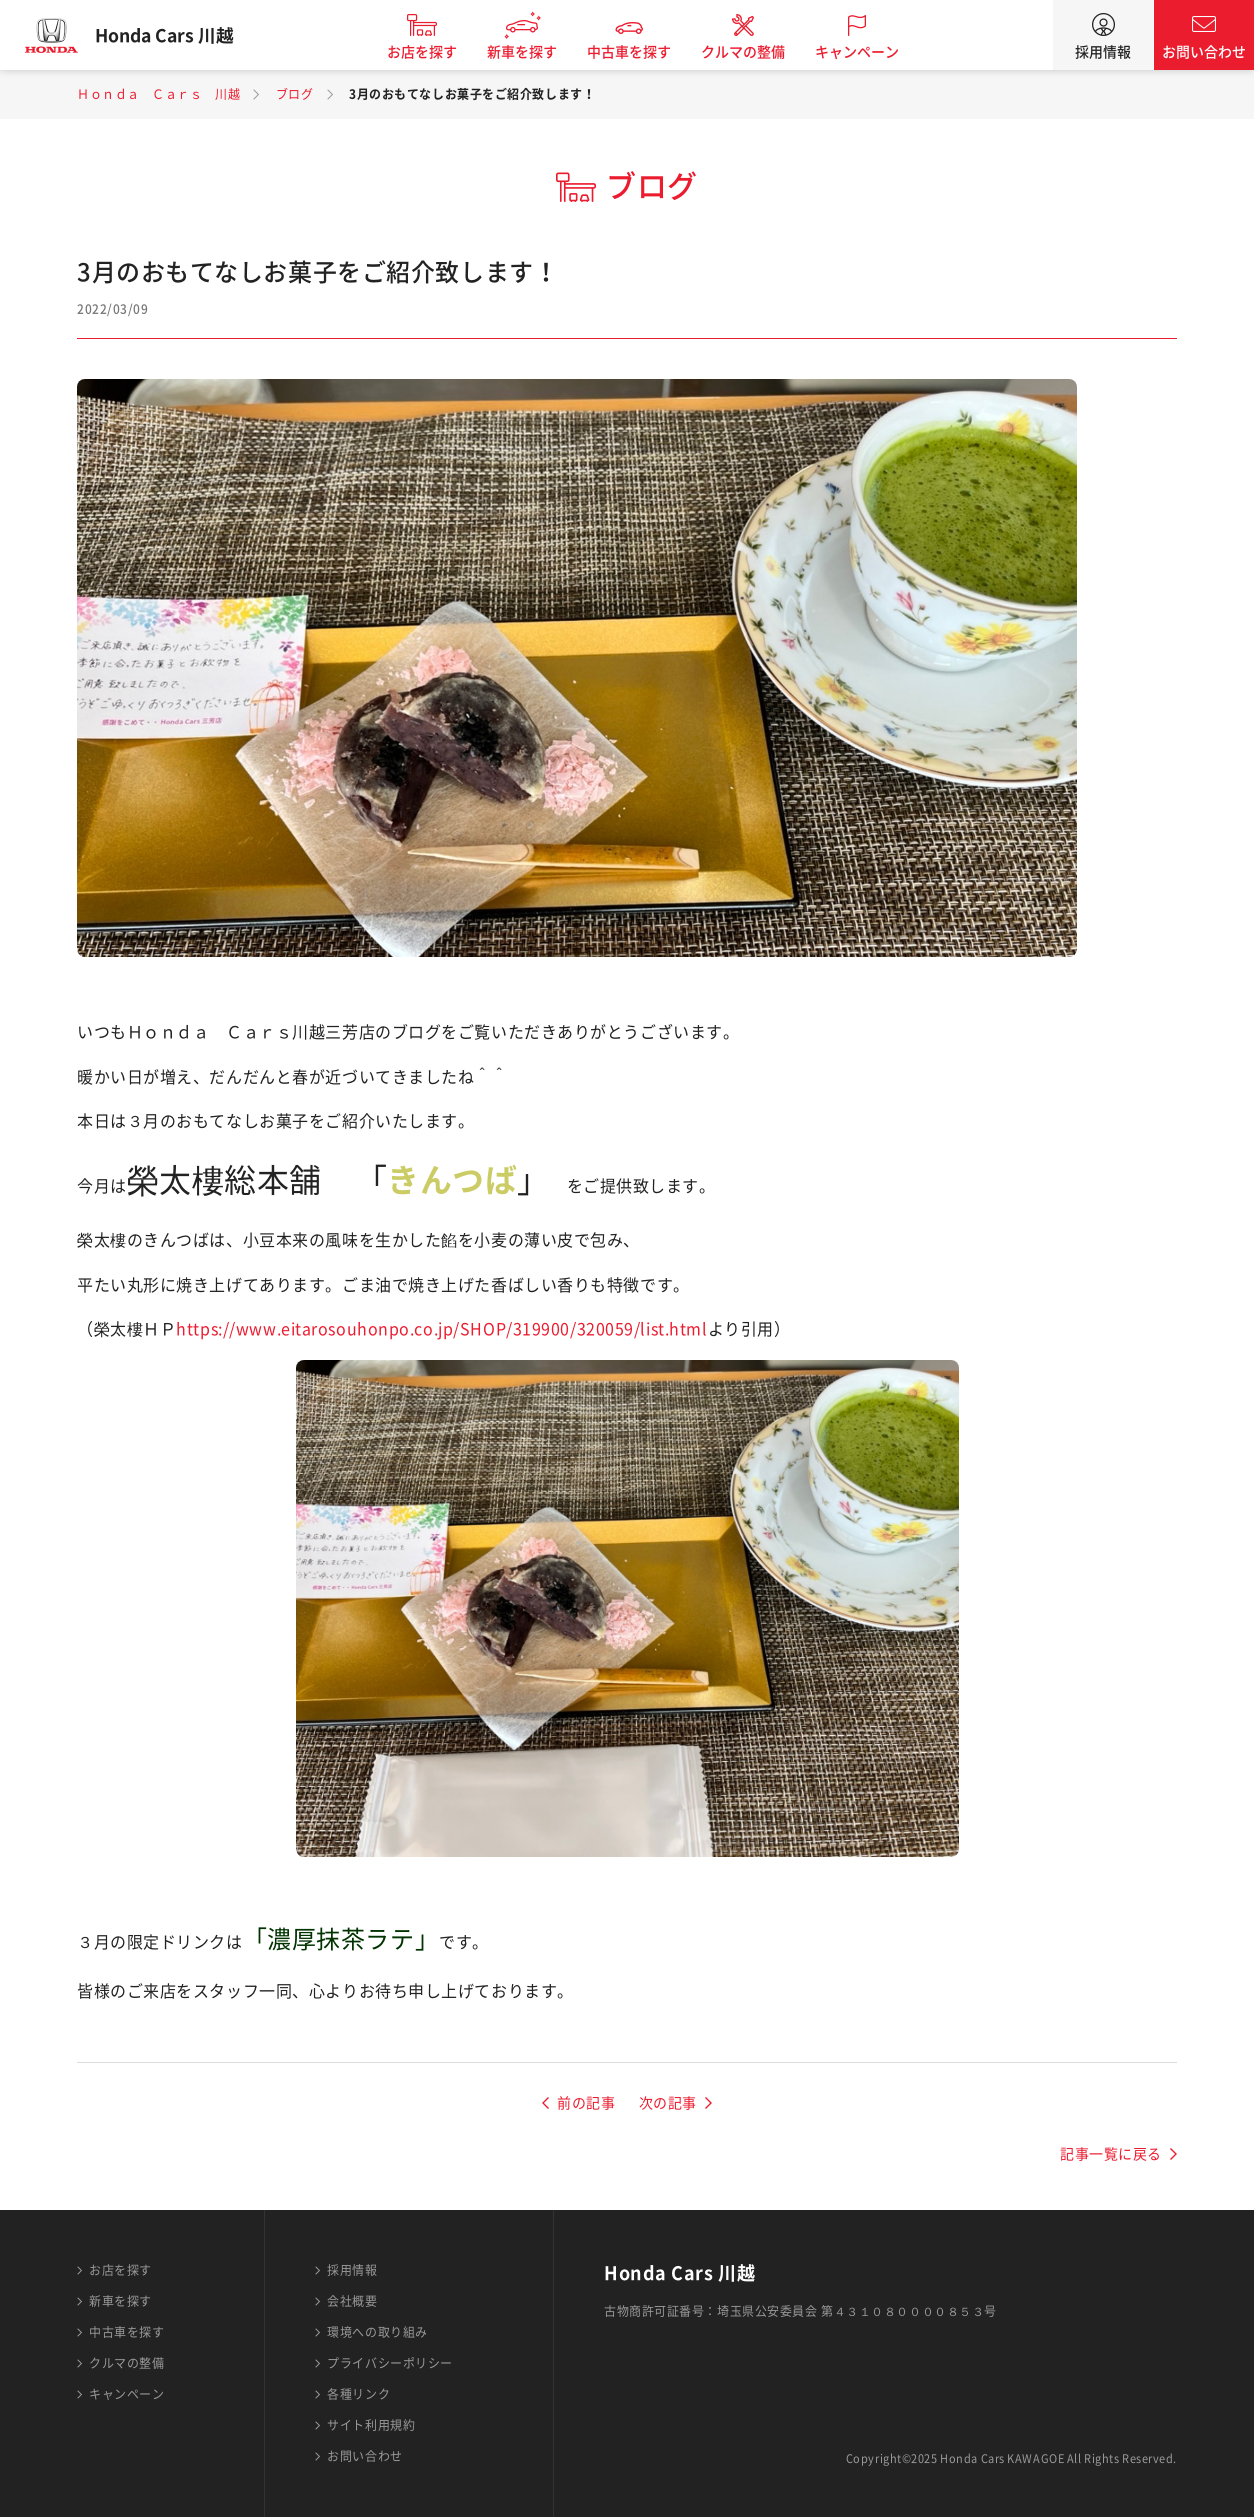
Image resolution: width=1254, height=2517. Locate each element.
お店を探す (433, 52)
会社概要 (352, 2301)
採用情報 (1103, 52)
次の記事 (668, 2103)
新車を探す (533, 52)
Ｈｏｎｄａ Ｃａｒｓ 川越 (158, 94)
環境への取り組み (377, 2332)
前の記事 (586, 2103)
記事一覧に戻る (1111, 2154)
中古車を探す (640, 52)
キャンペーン (868, 52)
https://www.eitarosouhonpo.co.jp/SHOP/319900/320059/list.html (441, 1329)
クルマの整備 (754, 52)
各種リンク (358, 2394)
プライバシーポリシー (390, 2363)
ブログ (295, 94)
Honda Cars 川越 (175, 35)
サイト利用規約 (371, 2425)
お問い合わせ (1204, 52)
